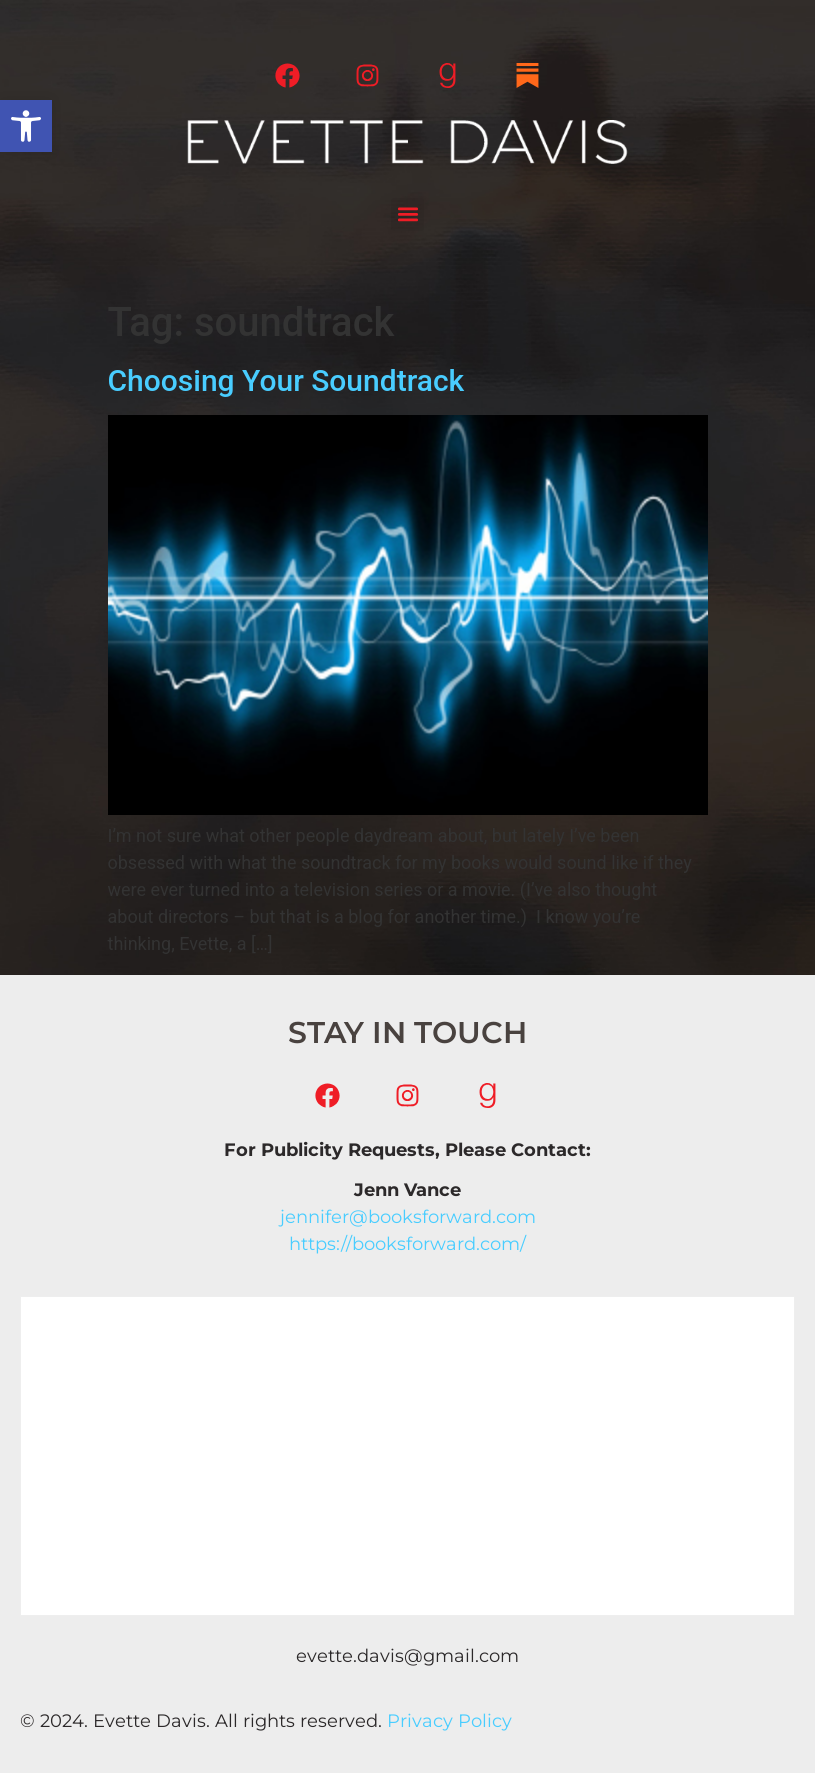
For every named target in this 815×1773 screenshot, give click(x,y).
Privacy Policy (449, 1721)
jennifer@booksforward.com (408, 1217)
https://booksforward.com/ (407, 1244)
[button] (26, 126)
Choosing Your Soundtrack (286, 380)
